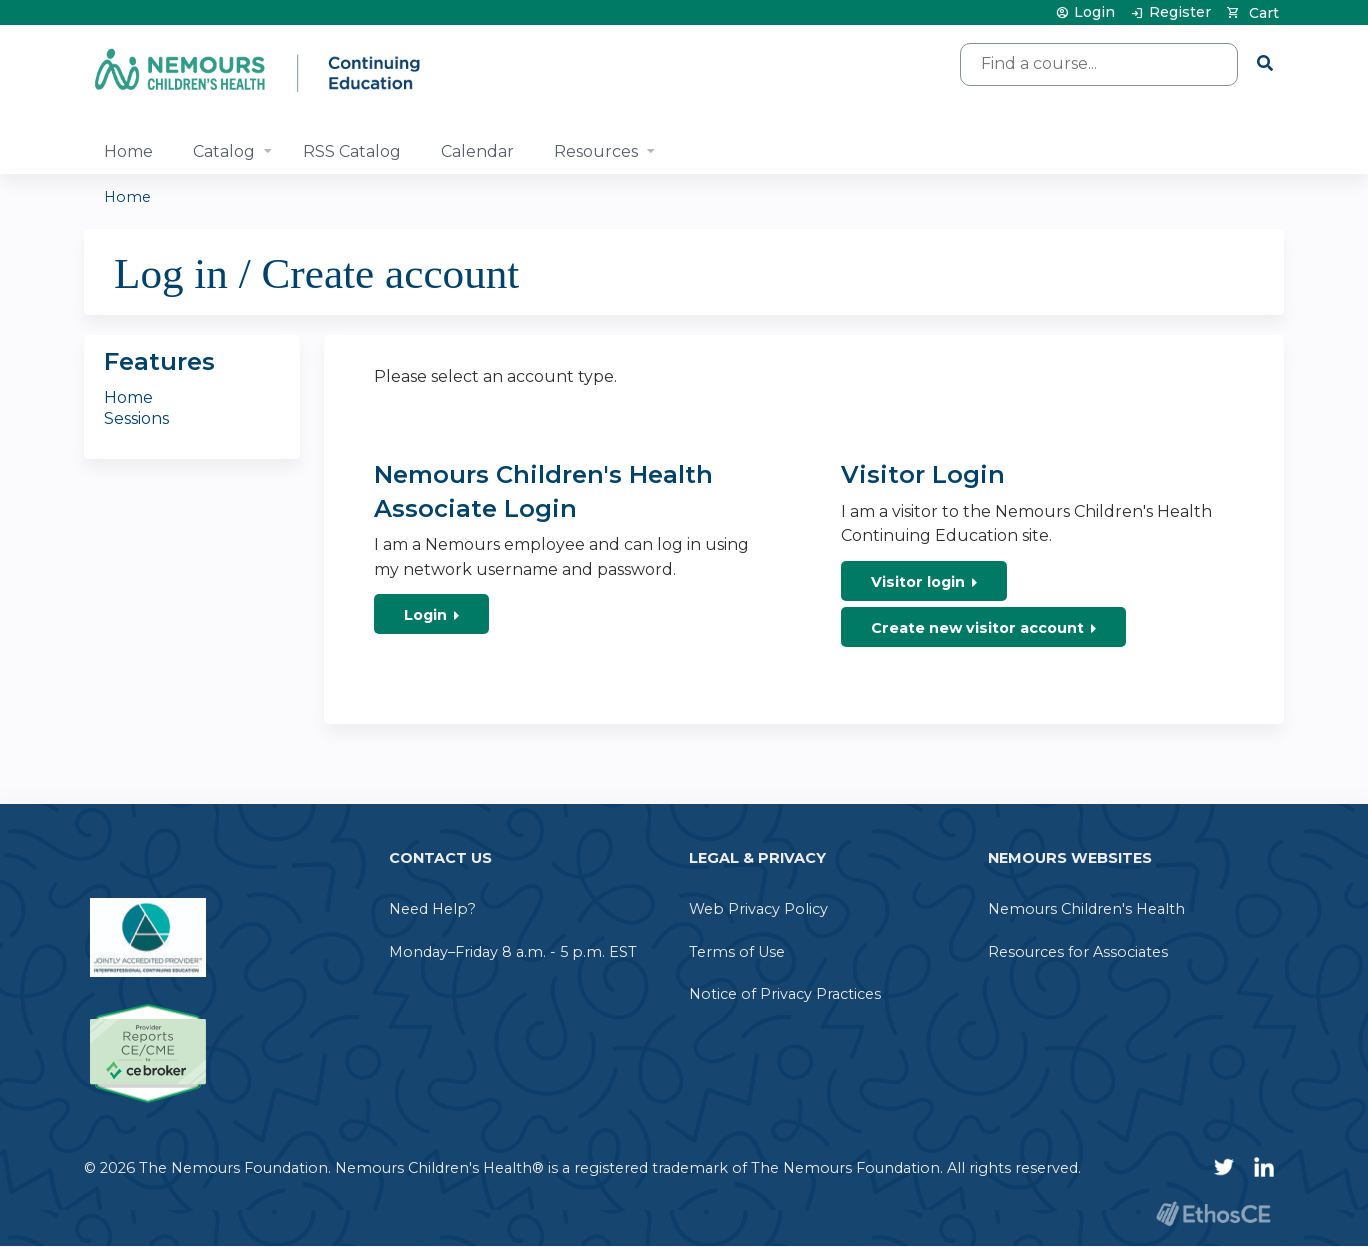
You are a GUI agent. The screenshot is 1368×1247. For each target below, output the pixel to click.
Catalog (224, 151)
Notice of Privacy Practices (785, 994)
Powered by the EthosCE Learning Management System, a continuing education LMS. (1213, 1213)
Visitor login (918, 582)
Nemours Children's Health (1086, 909)
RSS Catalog (352, 151)
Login (1094, 12)
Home (128, 151)
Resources (596, 151)
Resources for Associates (1078, 952)
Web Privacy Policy (758, 909)
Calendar (477, 151)
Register (1180, 12)
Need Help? (432, 909)
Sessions (136, 418)
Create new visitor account (977, 628)
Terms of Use (737, 952)
